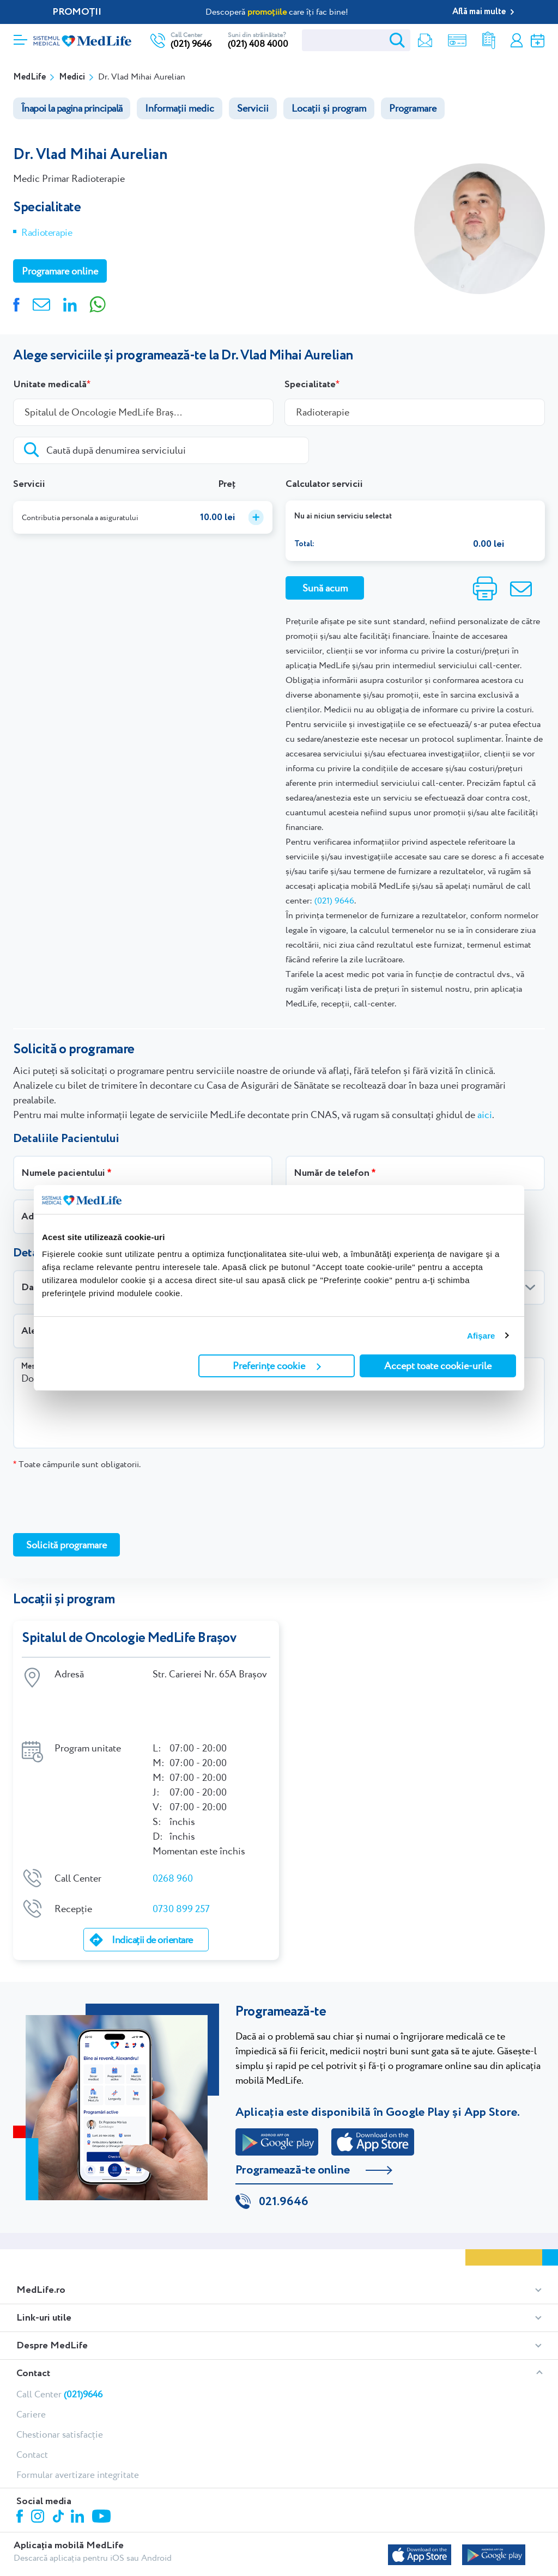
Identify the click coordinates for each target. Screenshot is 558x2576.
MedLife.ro (40, 2245)
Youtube (102, 2472)
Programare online (537, 40)
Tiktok (59, 2471)
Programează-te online (292, 2125)
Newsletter (422, 40)
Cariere (31, 2369)
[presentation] (96, 1501)
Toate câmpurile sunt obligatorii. (77, 1464)
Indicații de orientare (152, 1894)
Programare (412, 108)
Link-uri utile (43, 2273)
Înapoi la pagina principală (71, 108)
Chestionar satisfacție (59, 2389)
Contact (33, 2328)
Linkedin (79, 2472)
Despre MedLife (52, 2300)
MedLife (29, 77)
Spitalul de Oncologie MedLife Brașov (129, 1638)
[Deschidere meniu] (20, 36)
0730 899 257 (181, 1862)
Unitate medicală (50, 384)
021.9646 (283, 2156)
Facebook (21, 2472)
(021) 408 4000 (258, 44)
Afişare (481, 1335)
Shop (454, 40)
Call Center (59, 2348)
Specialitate (310, 384)
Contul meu (516, 40)
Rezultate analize (486, 40)
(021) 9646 (191, 44)
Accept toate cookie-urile (438, 1365)
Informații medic (179, 108)
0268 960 (173, 1832)
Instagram (39, 2472)
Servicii (253, 108)
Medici (72, 77)
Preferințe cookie (277, 1365)
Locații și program (329, 108)
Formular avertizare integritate (77, 2429)
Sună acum (325, 588)
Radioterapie (46, 232)
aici (484, 1114)
